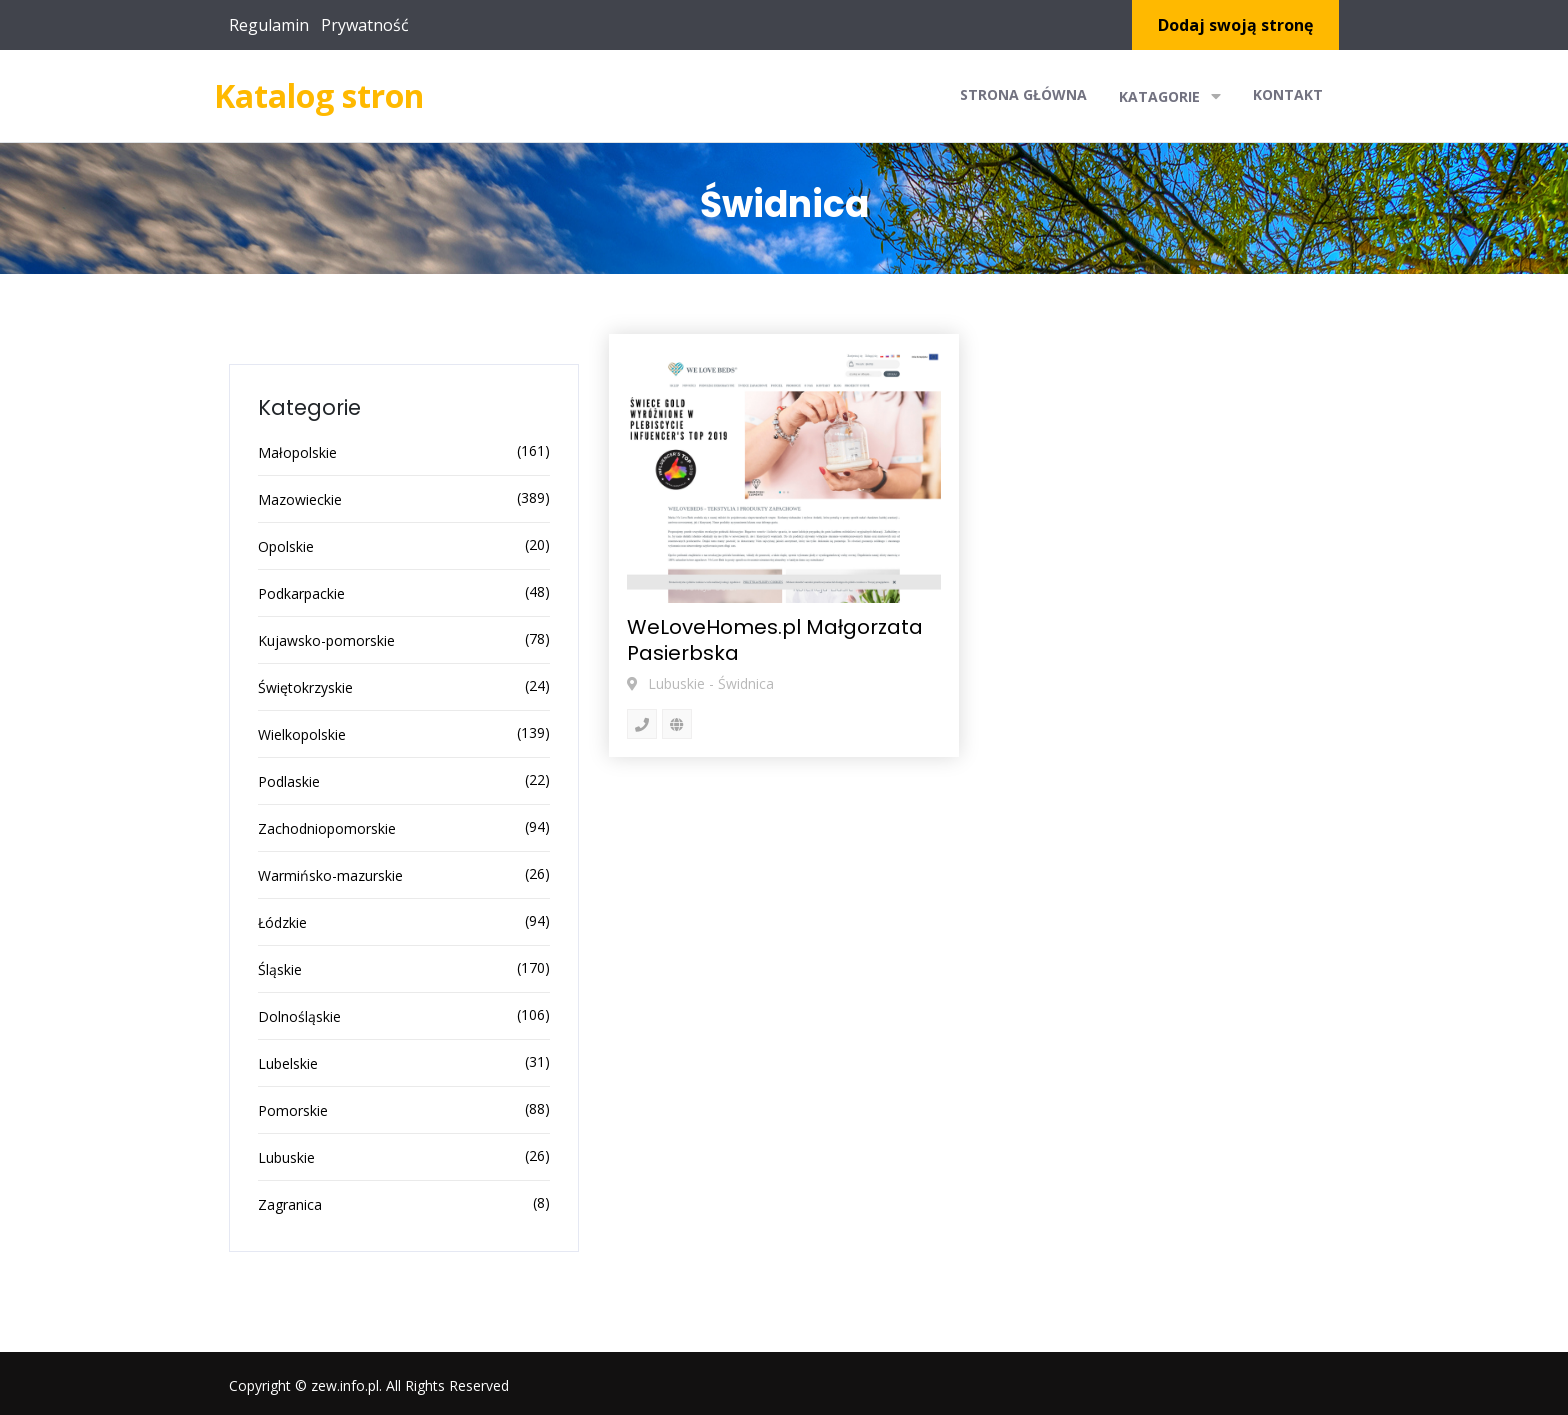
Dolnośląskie (299, 1016)
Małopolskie (297, 452)
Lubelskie (288, 1063)
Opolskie (286, 546)
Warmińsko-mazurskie (330, 875)
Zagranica (290, 1204)
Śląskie (280, 969)
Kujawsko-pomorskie (326, 640)
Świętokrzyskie (305, 687)
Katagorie (1170, 96)
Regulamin (269, 25)
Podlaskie (289, 781)
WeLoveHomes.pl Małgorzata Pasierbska (775, 640)
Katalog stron (319, 95)
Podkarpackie (301, 593)
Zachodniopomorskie (327, 828)
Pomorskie (293, 1110)
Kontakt (1288, 94)
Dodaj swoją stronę (1235, 25)
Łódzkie (282, 922)
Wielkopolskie (302, 734)
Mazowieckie (300, 499)
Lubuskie (286, 1157)
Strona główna (1023, 94)
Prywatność (365, 25)
